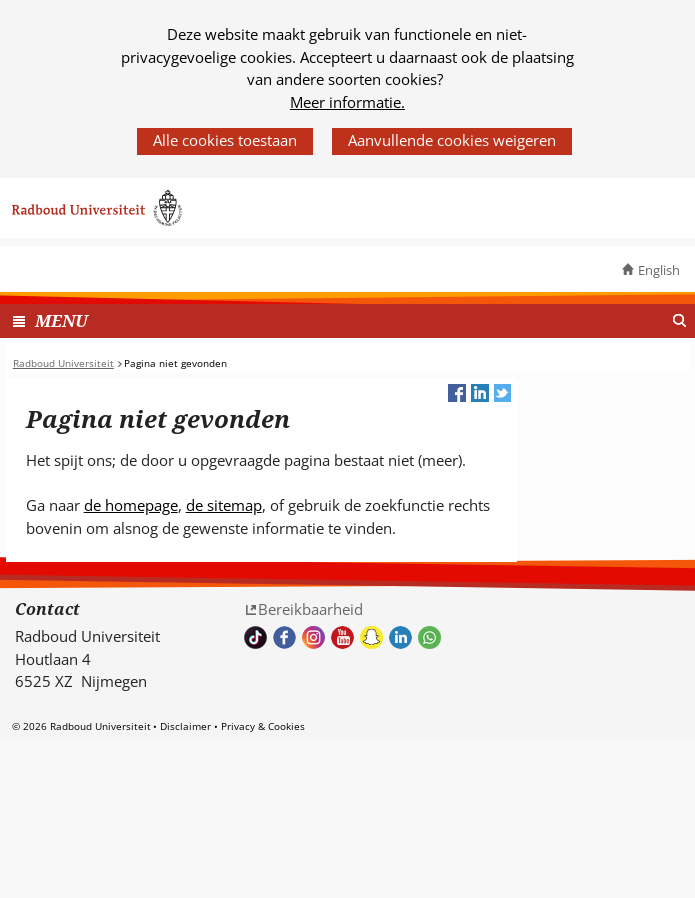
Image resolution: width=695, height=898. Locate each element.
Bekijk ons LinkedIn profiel (400, 637)
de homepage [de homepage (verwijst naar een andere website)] (131, 505)
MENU (61, 320)
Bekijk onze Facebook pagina (284, 637)
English (659, 270)
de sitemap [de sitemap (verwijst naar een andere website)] (224, 505)
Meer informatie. (347, 102)
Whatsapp (429, 637)
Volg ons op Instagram (313, 637)
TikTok (255, 637)
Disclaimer (185, 726)
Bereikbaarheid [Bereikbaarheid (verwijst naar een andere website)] (310, 609)
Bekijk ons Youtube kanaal (342, 637)
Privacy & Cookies (263, 726)
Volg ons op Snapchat (371, 637)
